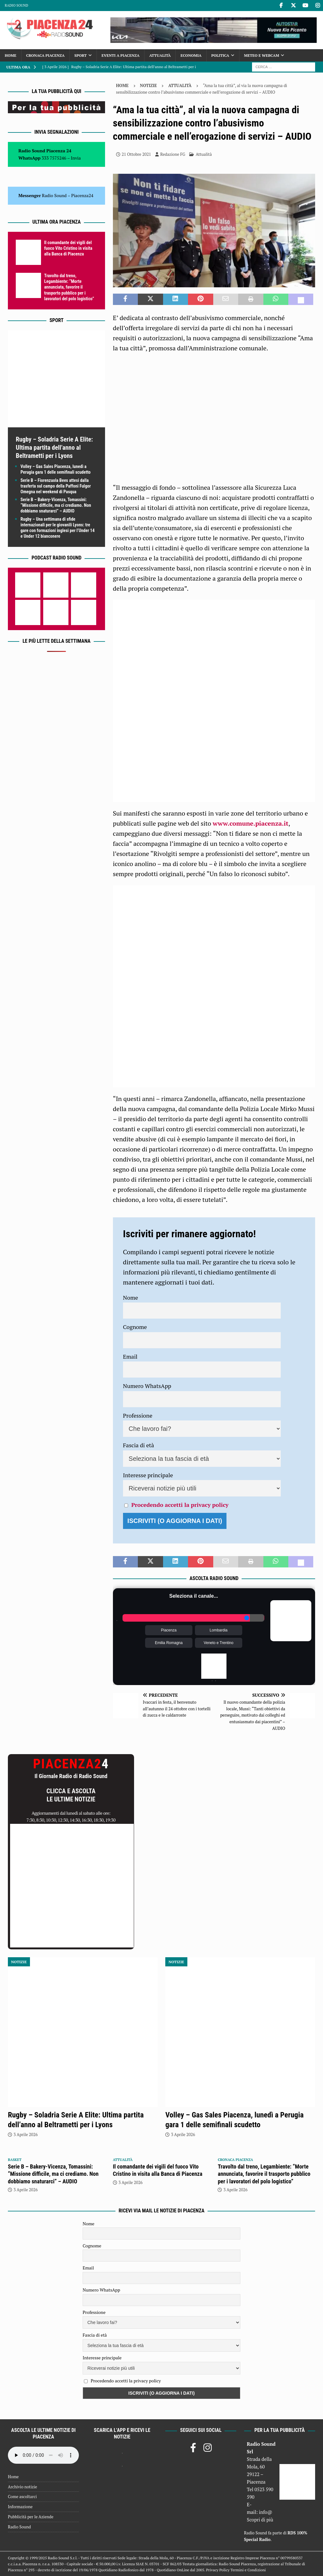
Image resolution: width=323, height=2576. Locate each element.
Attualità (160, 55)
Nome (130, 1297)
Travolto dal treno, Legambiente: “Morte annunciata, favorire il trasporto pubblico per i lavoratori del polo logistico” (69, 287)
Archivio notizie (22, 2487)
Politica (220, 55)
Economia (190, 55)
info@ (266, 2512)
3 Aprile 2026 (26, 2134)
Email (130, 1356)
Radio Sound (16, 5)
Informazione (20, 2506)
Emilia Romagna (169, 1643)
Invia (76, 158)
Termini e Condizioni (248, 2569)
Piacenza (168, 1630)
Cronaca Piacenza (45, 55)
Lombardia (219, 1630)
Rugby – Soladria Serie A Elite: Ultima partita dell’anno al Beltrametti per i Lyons (54, 448)
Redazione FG (172, 154)
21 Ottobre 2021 (136, 154)
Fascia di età (138, 1445)
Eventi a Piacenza (120, 55)
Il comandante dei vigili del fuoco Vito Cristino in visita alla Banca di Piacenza (68, 248)
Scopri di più (260, 2519)
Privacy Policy (217, 2569)
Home (10, 55)
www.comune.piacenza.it (250, 823)
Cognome (135, 1327)
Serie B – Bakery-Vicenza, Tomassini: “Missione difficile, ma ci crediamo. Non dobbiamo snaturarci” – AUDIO (56, 505)
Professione (137, 1415)
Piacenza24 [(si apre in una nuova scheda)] (82, 195)
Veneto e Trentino (218, 1643)
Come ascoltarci (22, 2496)
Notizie (148, 85)
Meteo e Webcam (261, 55)
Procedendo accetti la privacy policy (179, 1504)
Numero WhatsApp (147, 1386)
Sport (80, 55)
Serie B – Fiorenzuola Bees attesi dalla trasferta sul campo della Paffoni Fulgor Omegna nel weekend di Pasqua (56, 486)
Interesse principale (148, 1475)
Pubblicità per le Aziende (30, 2517)
